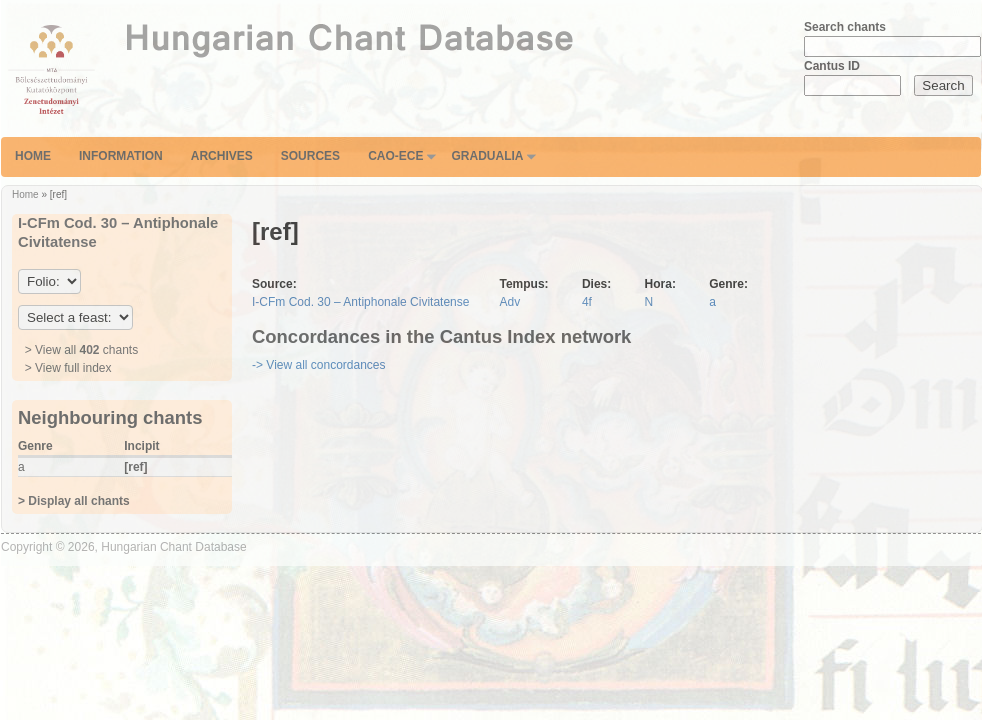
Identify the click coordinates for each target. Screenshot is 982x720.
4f (587, 302)
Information (121, 156)
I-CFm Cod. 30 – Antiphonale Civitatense (360, 302)
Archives (222, 156)
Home (33, 156)
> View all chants (82, 350)
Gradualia (487, 156)
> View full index (68, 368)
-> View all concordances (319, 365)
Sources (310, 156)
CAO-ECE (395, 156)
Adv (509, 302)
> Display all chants (74, 501)
